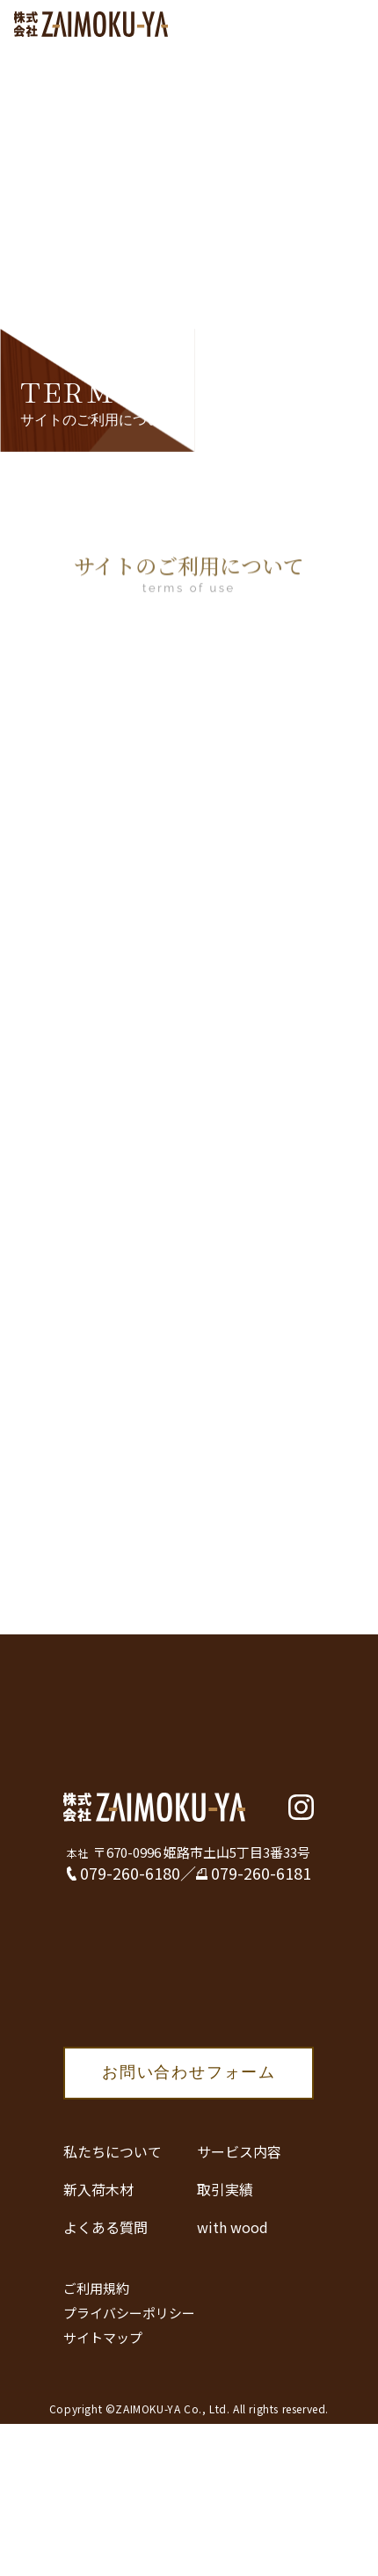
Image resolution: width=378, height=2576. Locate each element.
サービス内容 (239, 2151)
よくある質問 (105, 2227)
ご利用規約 (96, 2288)
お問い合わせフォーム (189, 2072)
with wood (232, 2227)
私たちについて (112, 2151)
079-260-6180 (130, 1872)
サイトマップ (102, 2337)
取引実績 (225, 2189)
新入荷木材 (98, 2189)
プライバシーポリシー (129, 2312)
